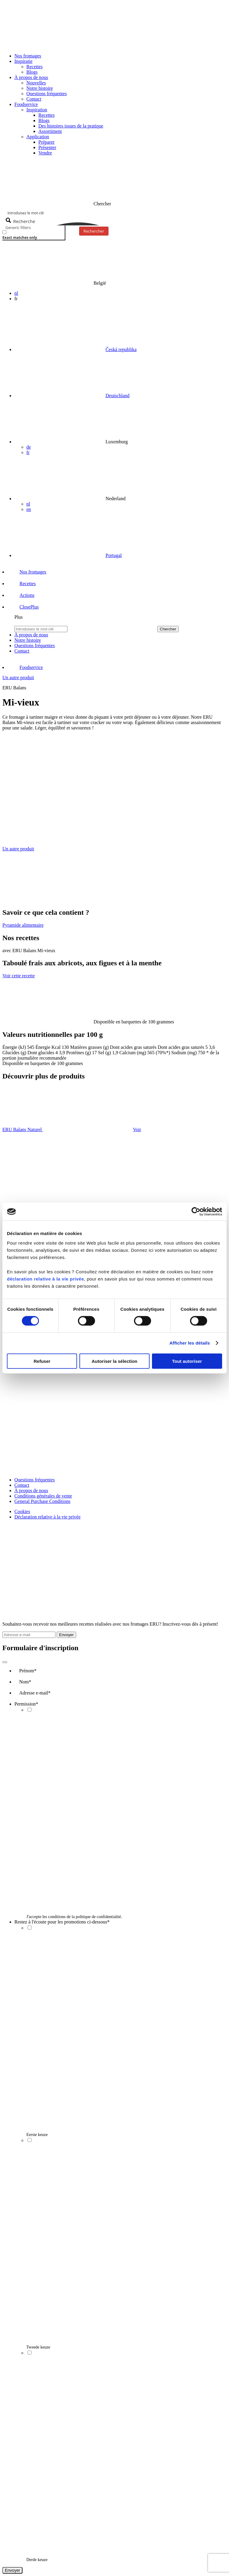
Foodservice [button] (26, 104)
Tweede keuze (38, 2347)
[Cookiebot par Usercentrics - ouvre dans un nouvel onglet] (196, 1211)
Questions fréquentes (46, 93)
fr (28, 452)
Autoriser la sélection (115, 1360)
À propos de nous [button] (31, 77)
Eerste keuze (37, 2134)
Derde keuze (36, 2559)
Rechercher (94, 231)
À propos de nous (31, 1490)
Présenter (47, 147)
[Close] (4, 1662)
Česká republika (121, 349)
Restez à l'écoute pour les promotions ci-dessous (61, 1921)
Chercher (168, 629)
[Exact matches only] (4, 232)
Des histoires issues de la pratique (70, 125)
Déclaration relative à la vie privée (47, 1516)
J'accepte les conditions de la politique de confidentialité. (74, 1916)
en (28, 509)
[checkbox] (32, 235)
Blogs (31, 72)
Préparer (46, 142)
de (28, 447)
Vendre (45, 152)
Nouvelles (36, 82)
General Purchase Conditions (42, 1501)
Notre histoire (39, 88)
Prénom (28, 1670)
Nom (25, 1681)
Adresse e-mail (34, 1692)
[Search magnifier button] (21, 221)
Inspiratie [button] (23, 61)
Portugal (114, 555)
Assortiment (50, 131)
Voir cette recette (18, 975)
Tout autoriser (187, 1360)
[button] (24, 606)
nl (16, 293)
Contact (33, 98)
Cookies (22, 1511)
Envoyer (66, 1635)
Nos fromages (27, 55)
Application (37, 136)
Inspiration (36, 109)
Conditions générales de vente (43, 1495)
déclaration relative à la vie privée (45, 1278)
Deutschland (117, 395)
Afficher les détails (189, 1342)
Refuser (42, 1360)
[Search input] (114, 212)
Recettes (34, 66)
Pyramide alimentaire (22, 925)
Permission (26, 1703)
